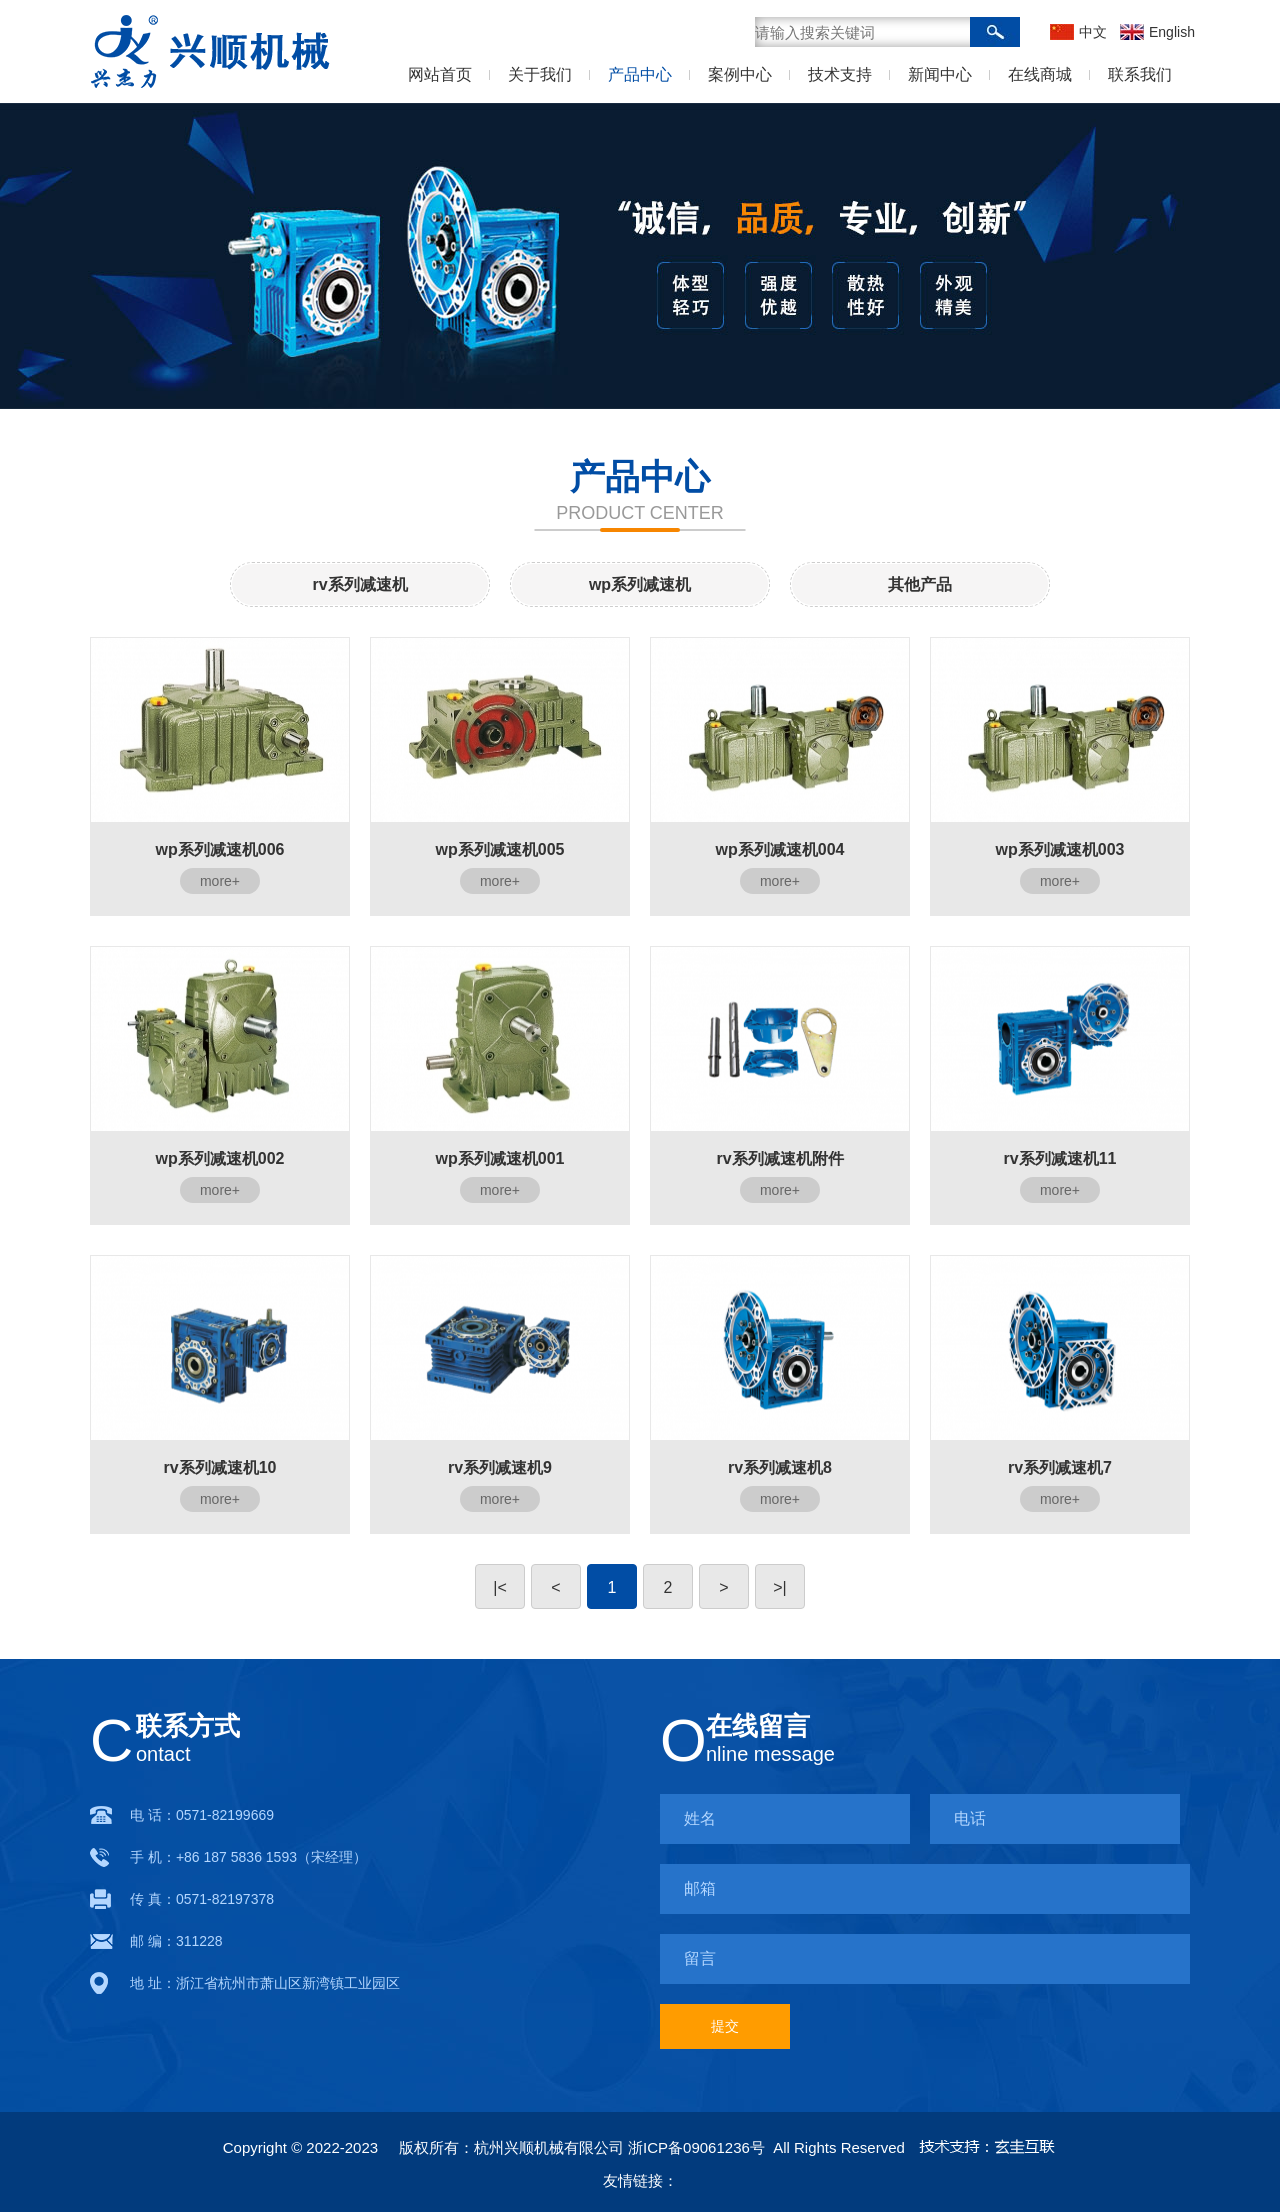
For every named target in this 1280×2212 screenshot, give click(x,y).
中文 (1093, 32)
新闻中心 (940, 74)
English (1169, 32)
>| (780, 1587)
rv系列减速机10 (220, 1468)
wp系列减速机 (640, 584)
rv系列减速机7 (1060, 1468)
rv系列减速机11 (1060, 1159)
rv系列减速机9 (500, 1468)
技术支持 (840, 74)
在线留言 (758, 1726)
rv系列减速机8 (780, 1468)
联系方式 (188, 1726)
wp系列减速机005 (500, 850)
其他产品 (920, 584)
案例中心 (740, 74)
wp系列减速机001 (500, 1159)
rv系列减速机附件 (779, 1159)
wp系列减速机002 (220, 1159)
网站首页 (440, 74)
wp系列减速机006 (220, 850)
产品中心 (640, 74)
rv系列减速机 (359, 584)
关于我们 (540, 74)
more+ (220, 881)
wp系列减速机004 (780, 850)
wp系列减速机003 (1060, 850)
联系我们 (1140, 74)
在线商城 (1040, 74)
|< (500, 1587)
